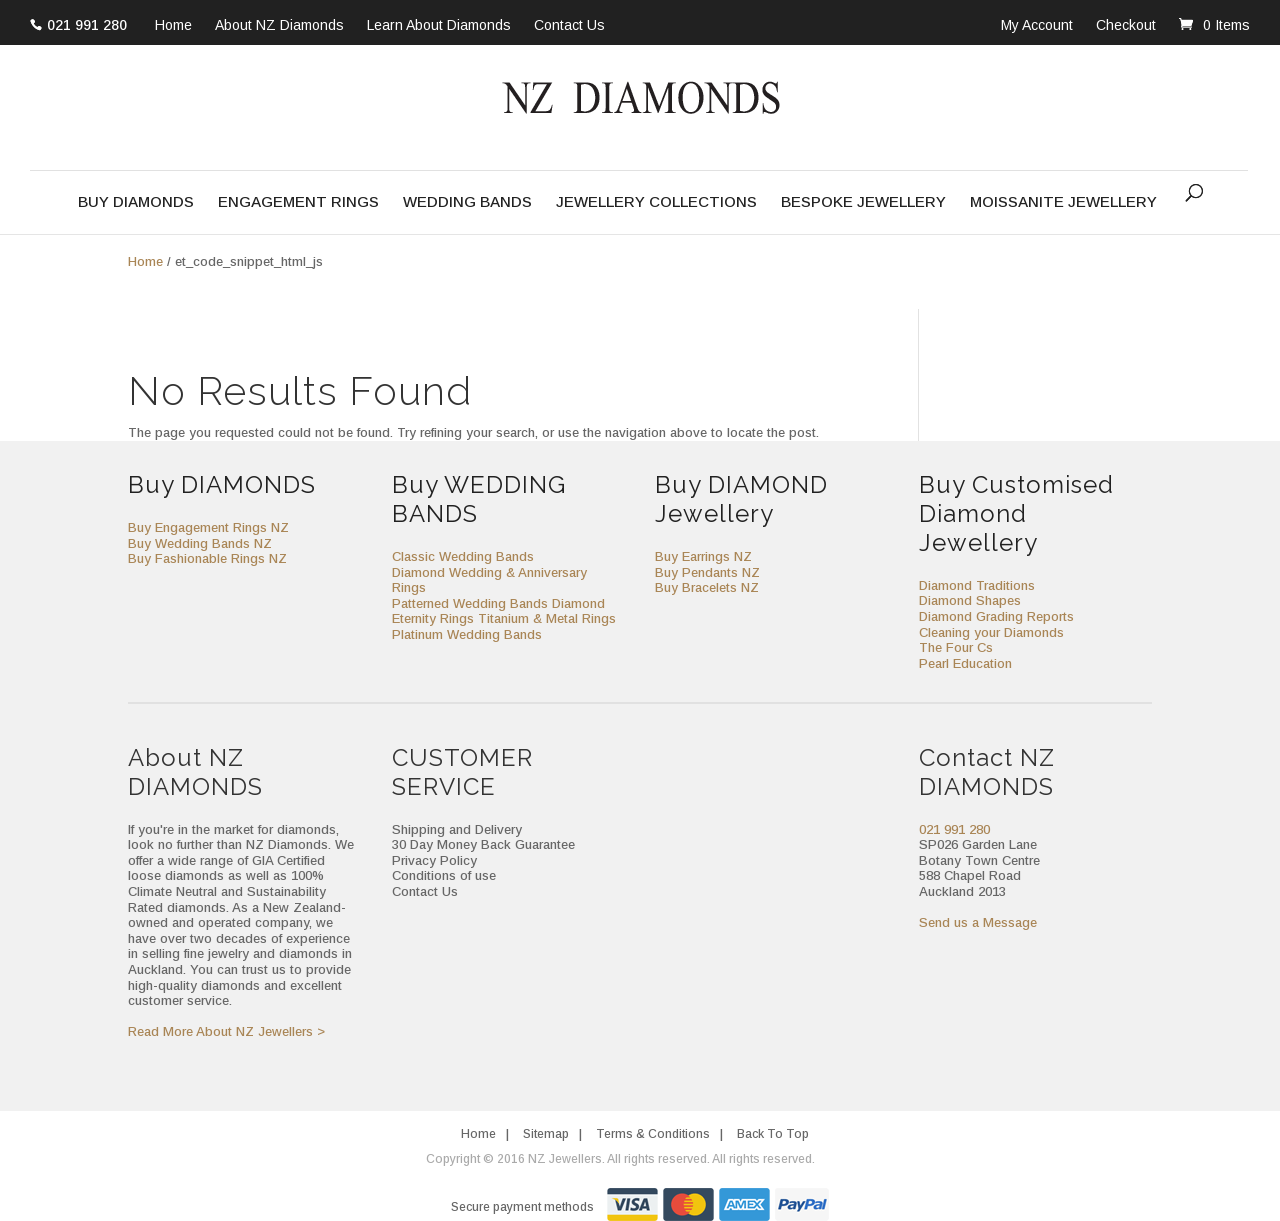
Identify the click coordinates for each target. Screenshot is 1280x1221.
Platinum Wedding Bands (467, 634)
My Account (1037, 25)
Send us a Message (978, 922)
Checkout (1126, 25)
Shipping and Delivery (457, 829)
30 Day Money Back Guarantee (483, 844)
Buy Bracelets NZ (707, 587)
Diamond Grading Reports (996, 616)
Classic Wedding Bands (463, 556)
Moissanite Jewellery (1063, 202)
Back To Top (773, 1134)
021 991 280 (87, 25)
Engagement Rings (298, 202)
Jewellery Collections (656, 202)
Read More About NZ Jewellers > (226, 1031)
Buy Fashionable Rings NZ (207, 558)
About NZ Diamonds (279, 26)
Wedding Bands (467, 202)
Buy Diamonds (136, 202)
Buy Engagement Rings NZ (208, 527)
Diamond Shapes (970, 600)
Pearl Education (965, 663)
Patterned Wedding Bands (470, 603)
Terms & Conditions (653, 1134)
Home (173, 26)
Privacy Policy (434, 860)
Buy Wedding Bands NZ (200, 543)
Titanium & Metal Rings (547, 618)
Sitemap (546, 1134)
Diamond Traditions (977, 585)
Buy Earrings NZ (703, 556)
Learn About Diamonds (439, 26)
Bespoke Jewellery (863, 202)
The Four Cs (956, 647)
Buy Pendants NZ (707, 572)
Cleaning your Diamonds (991, 632)
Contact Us (569, 26)
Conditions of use (444, 875)
